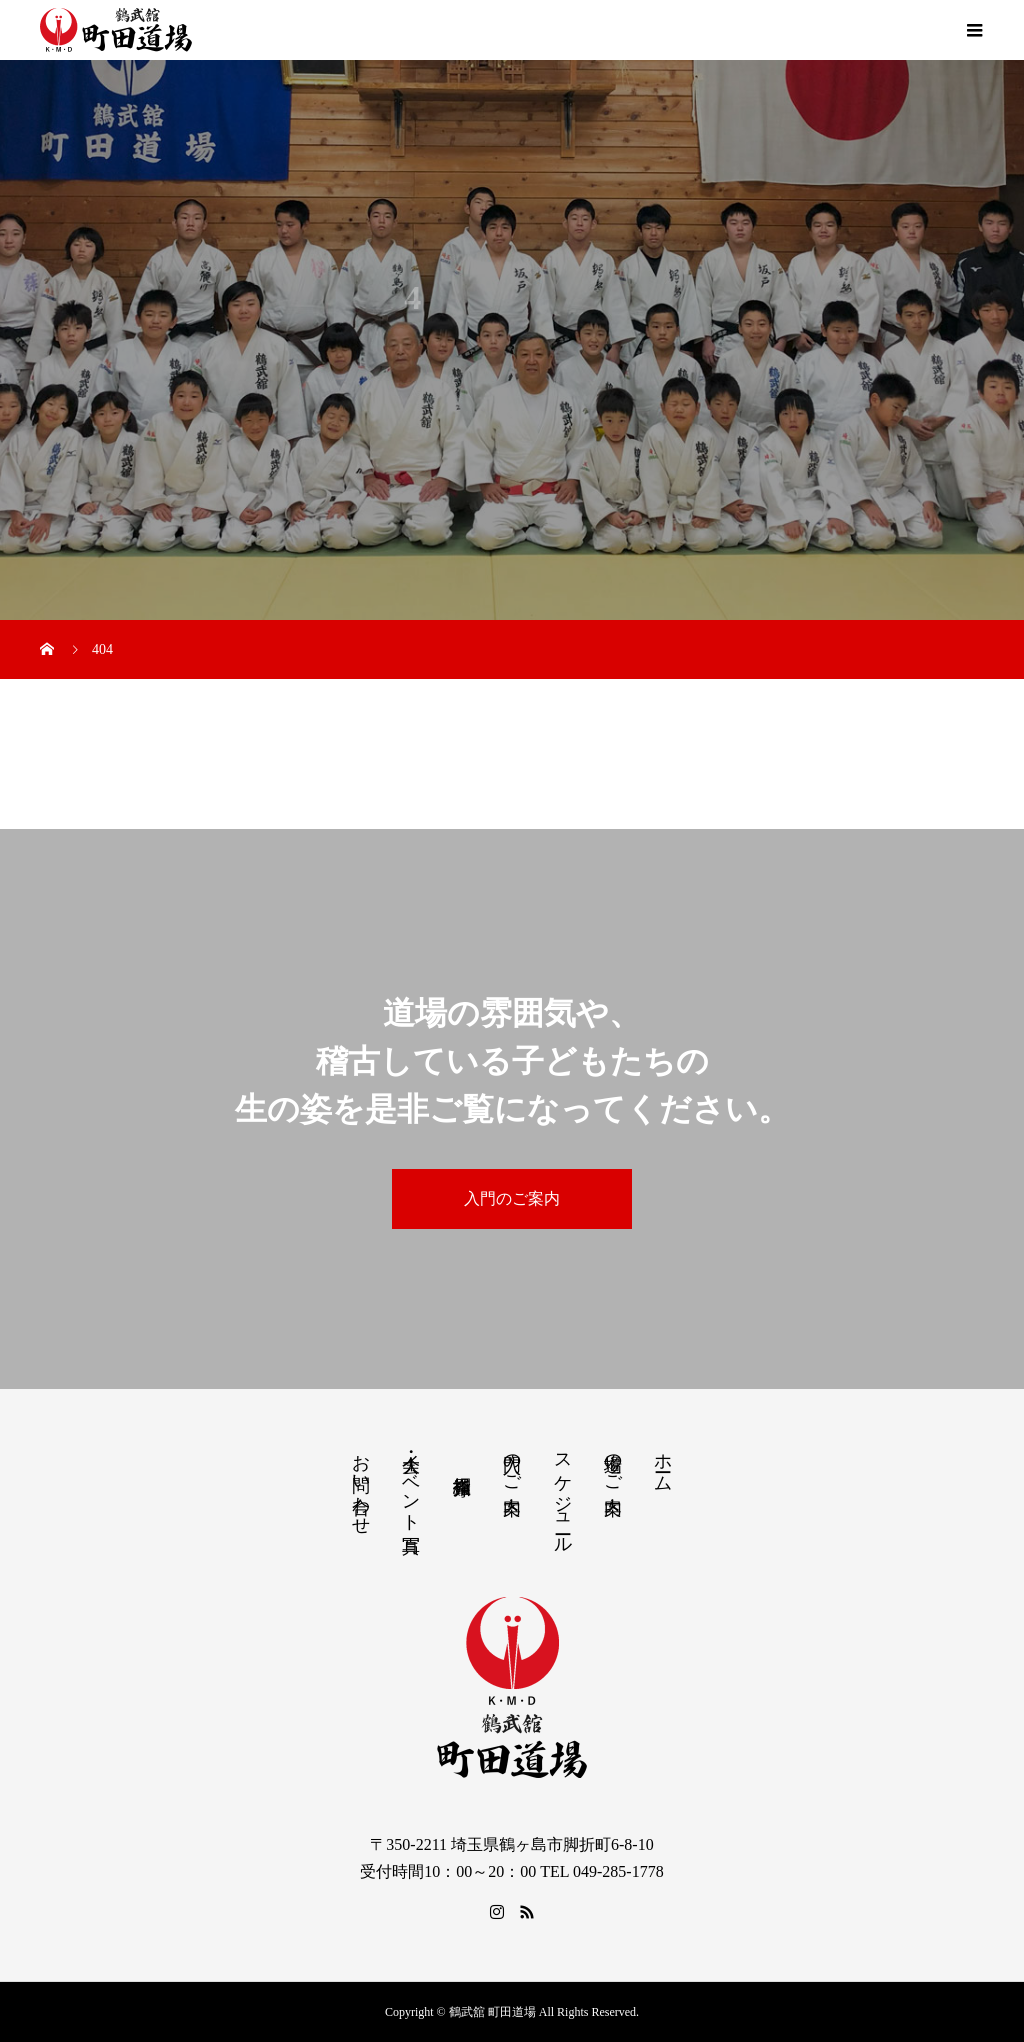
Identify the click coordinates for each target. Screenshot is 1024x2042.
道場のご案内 (613, 1463)
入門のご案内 (512, 1198)
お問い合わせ (361, 1484)
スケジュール (563, 1493)
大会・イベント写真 (411, 1482)
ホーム (663, 1462)
